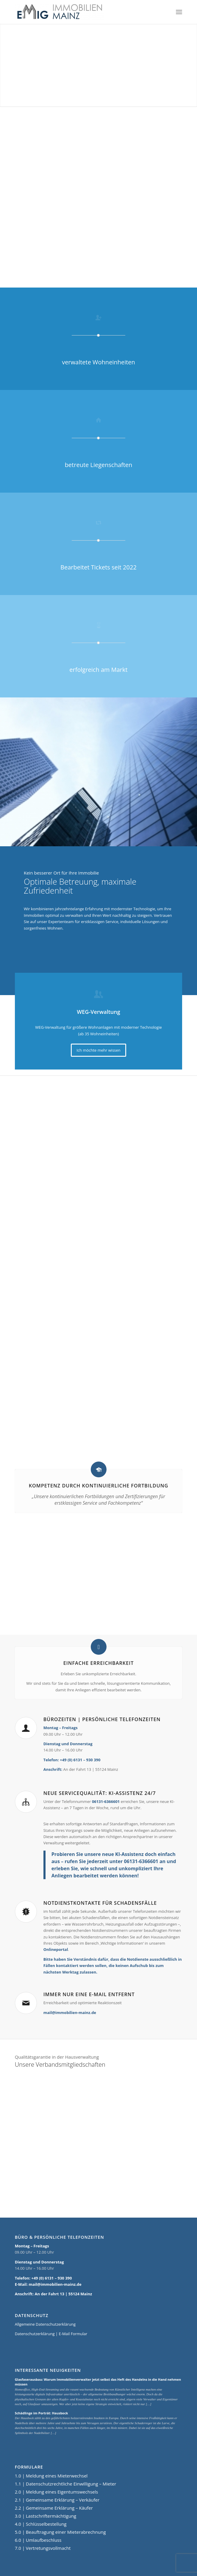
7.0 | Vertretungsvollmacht (43, 2548)
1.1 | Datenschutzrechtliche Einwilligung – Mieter (65, 2484)
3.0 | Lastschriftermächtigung (45, 2516)
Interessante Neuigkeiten (48, 2370)
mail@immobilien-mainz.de (69, 2012)
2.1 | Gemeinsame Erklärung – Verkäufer (57, 2500)
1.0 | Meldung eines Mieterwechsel (51, 2476)
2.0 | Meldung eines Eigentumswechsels (56, 2492)
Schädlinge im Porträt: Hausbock (41, 2413)
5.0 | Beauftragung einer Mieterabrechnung (60, 2532)
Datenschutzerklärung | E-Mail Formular (51, 2333)
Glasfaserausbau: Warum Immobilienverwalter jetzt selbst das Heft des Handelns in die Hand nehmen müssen (98, 2382)
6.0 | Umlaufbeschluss (38, 2540)
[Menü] (179, 12)
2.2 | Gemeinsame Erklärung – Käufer (54, 2508)
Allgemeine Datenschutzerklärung (45, 2324)
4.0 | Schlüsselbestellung (41, 2524)
